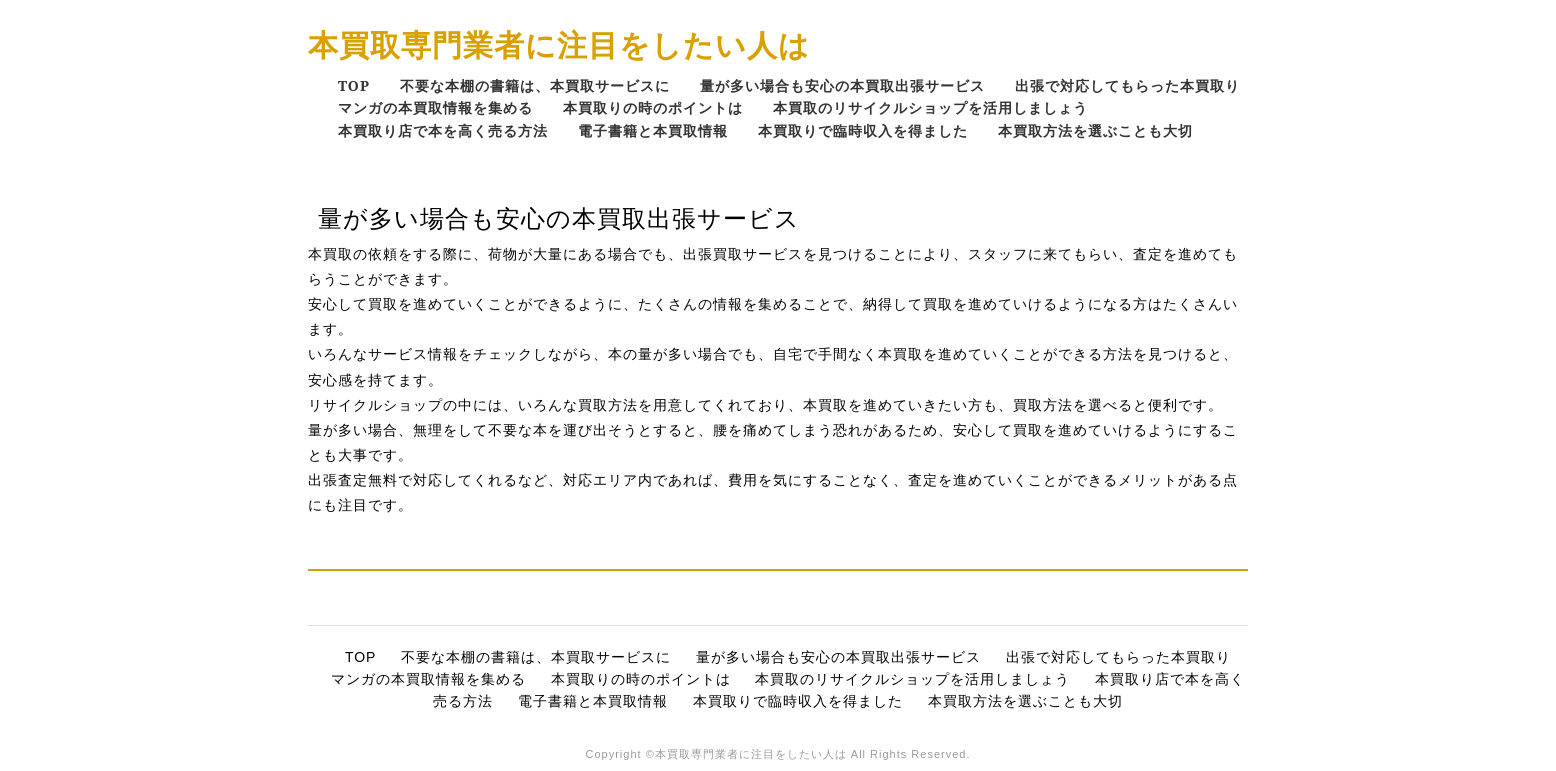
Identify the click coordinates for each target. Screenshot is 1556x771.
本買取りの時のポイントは (653, 107)
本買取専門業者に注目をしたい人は (559, 44)
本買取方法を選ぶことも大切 (1095, 130)
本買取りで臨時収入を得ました (863, 130)
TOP (354, 85)
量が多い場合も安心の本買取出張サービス (842, 85)
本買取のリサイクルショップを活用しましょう (930, 107)
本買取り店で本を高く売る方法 (443, 130)
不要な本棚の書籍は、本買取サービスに (535, 85)
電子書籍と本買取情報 (653, 130)
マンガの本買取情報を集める (435, 107)
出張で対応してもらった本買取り (1127, 85)
